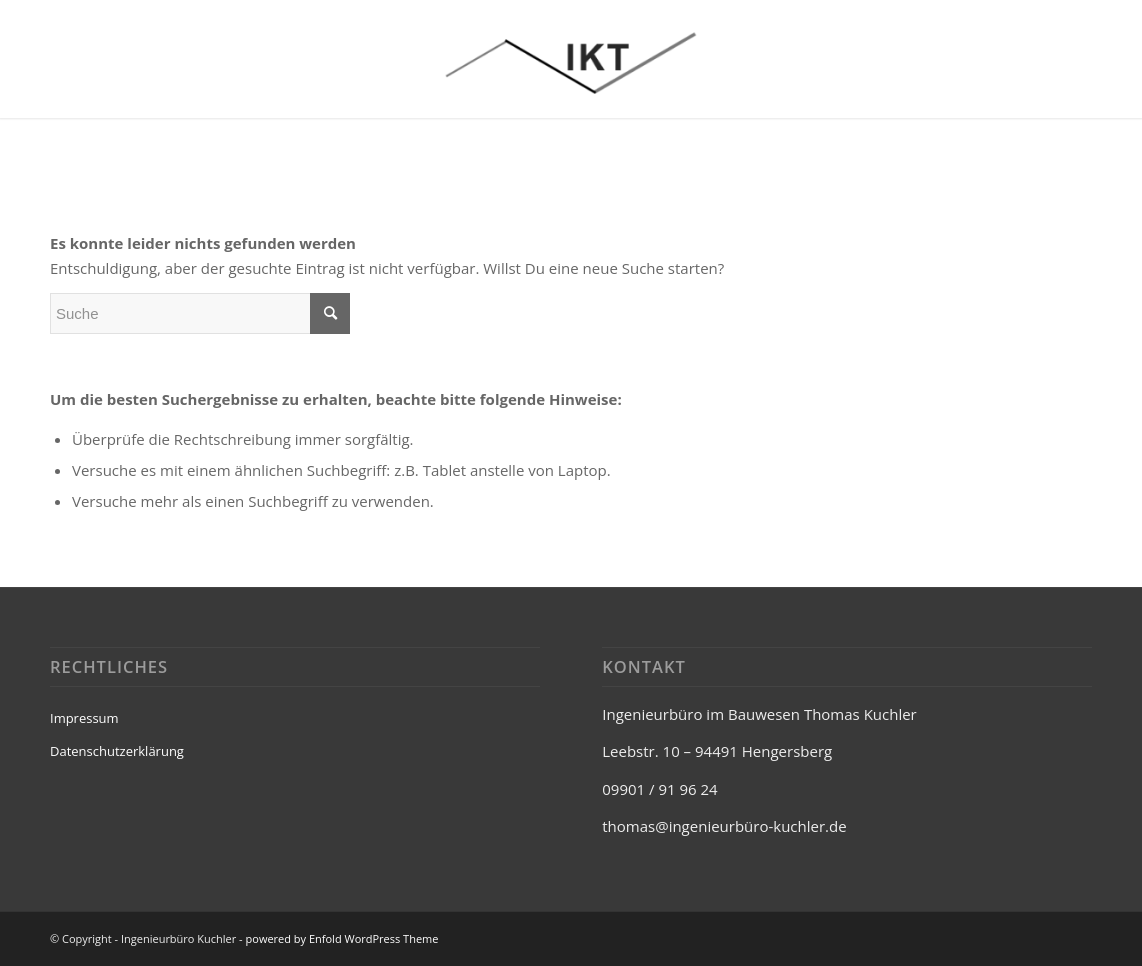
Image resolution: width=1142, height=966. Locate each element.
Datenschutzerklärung (117, 751)
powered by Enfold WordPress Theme (342, 938)
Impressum (84, 718)
